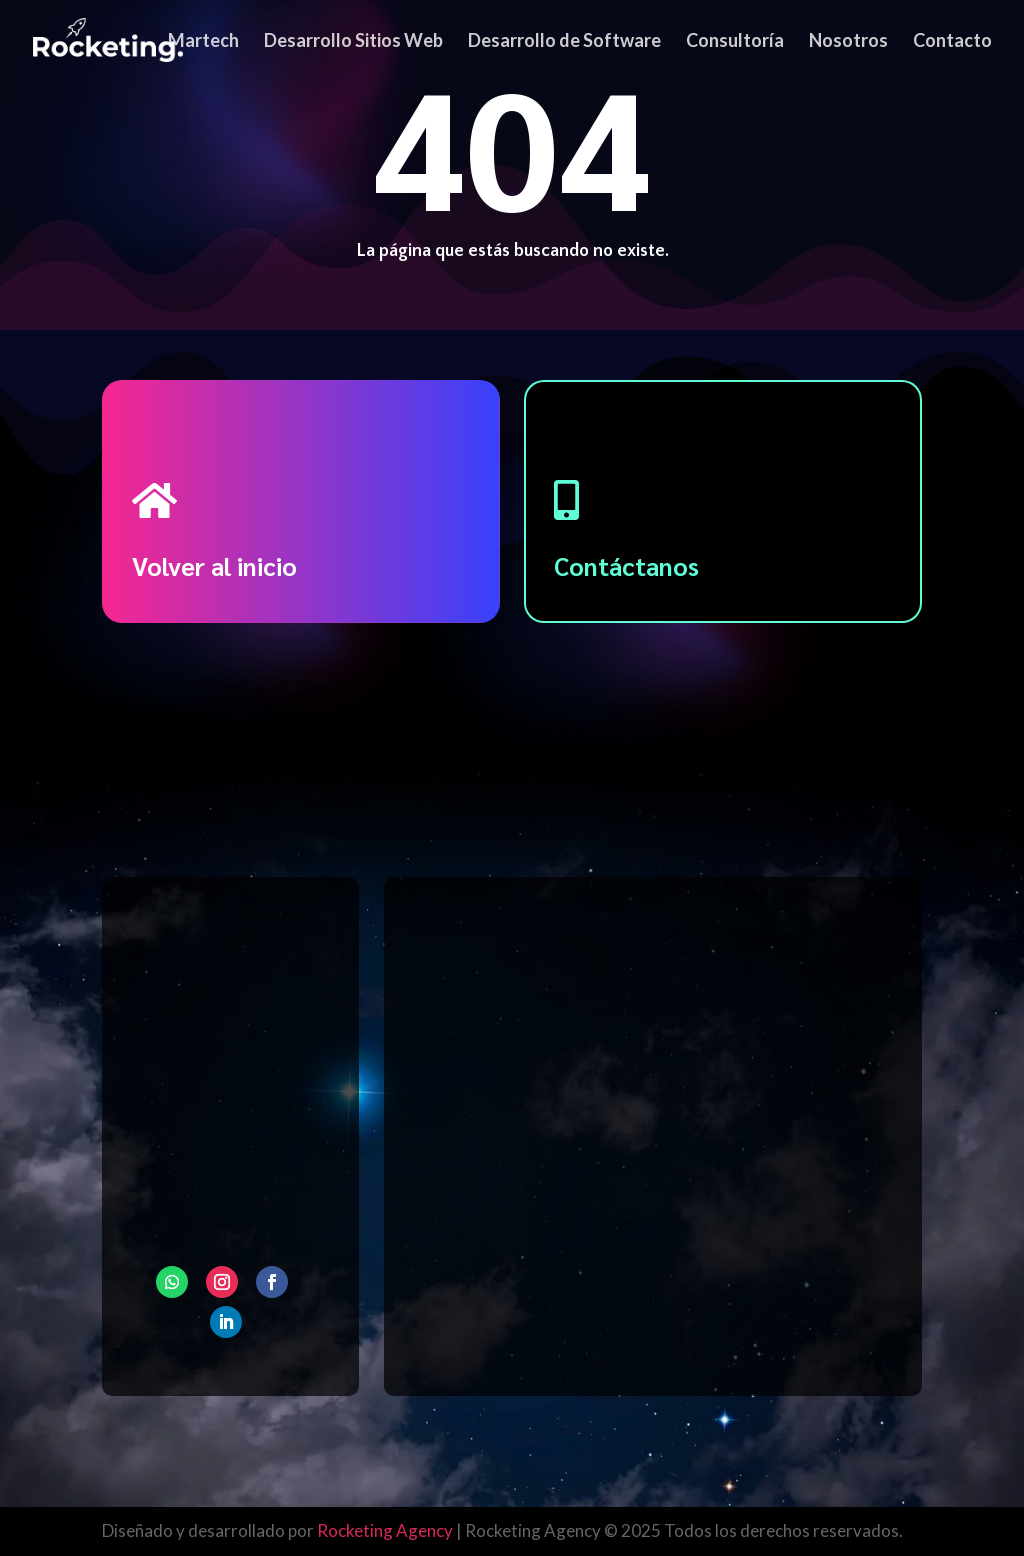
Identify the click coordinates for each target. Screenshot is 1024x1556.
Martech (203, 42)
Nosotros (848, 42)
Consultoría (735, 42)
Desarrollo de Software (564, 42)
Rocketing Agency (385, 1530)
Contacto (952, 42)
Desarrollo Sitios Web (353, 42)
